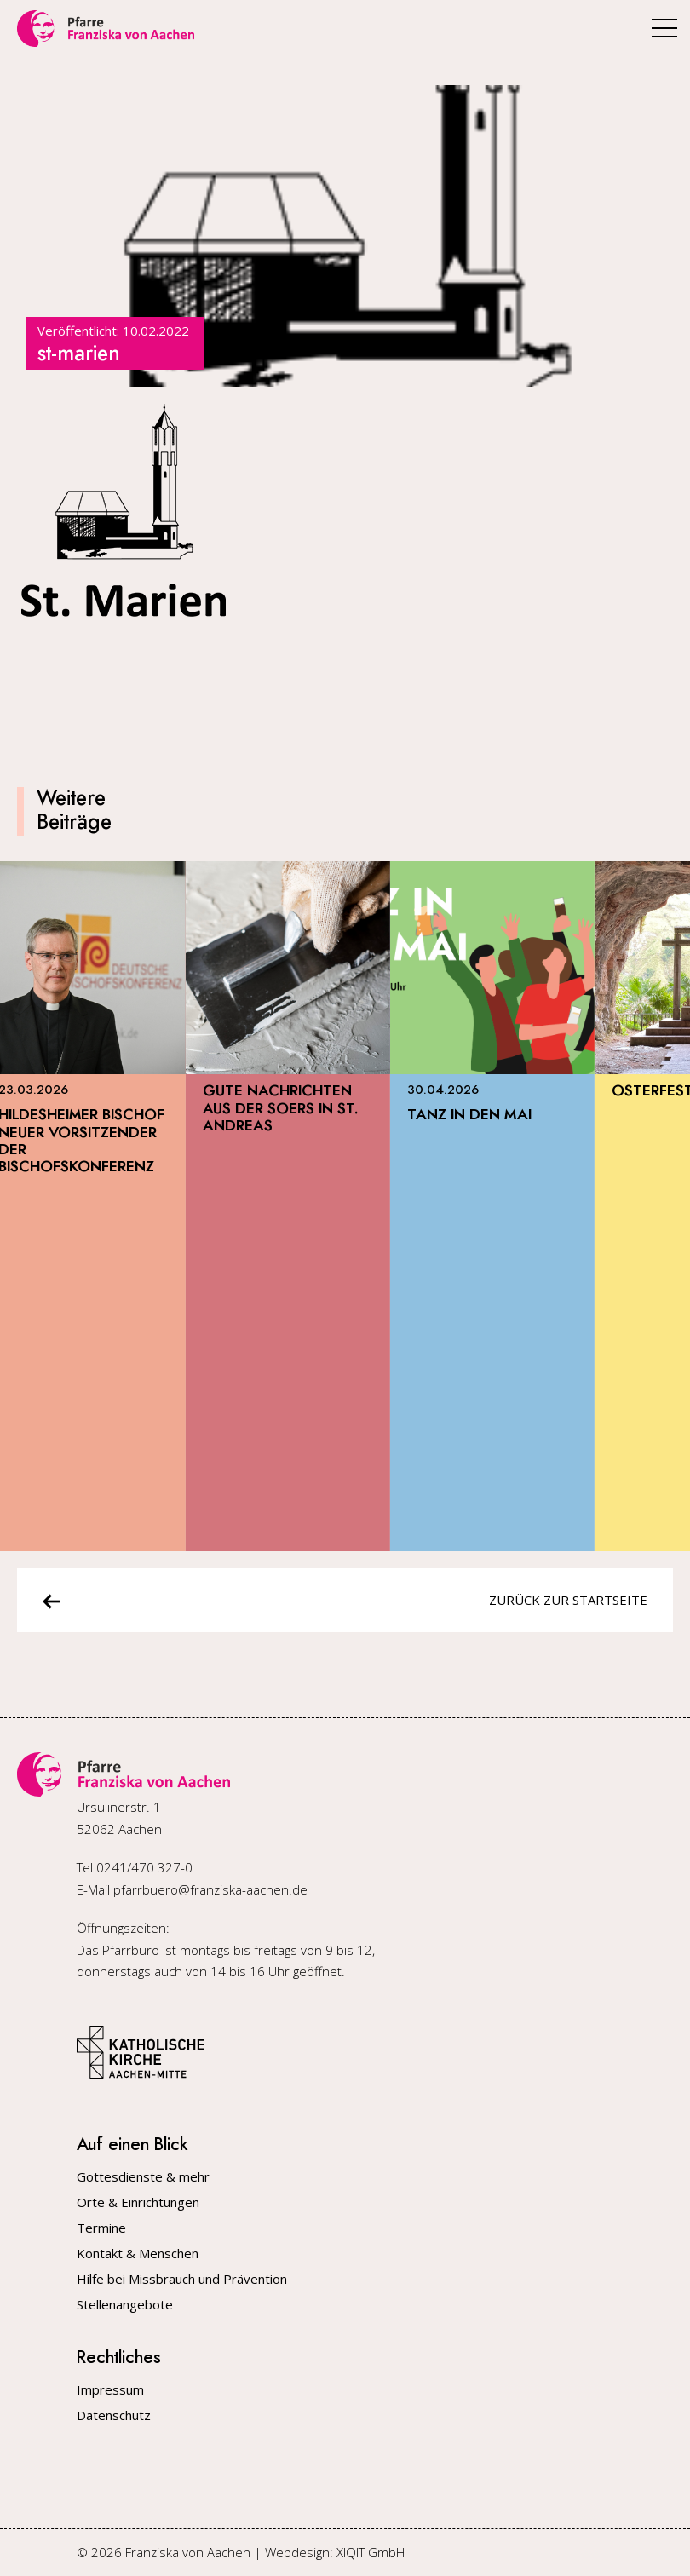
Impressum (110, 2389)
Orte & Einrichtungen (138, 2202)
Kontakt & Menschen (137, 2253)
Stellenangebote (125, 2304)
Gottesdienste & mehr (143, 2177)
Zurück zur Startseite (568, 1599)
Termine (101, 2228)
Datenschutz (114, 2415)
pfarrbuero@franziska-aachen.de (210, 1889)
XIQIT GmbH (370, 2552)
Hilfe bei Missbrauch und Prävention (182, 2279)
